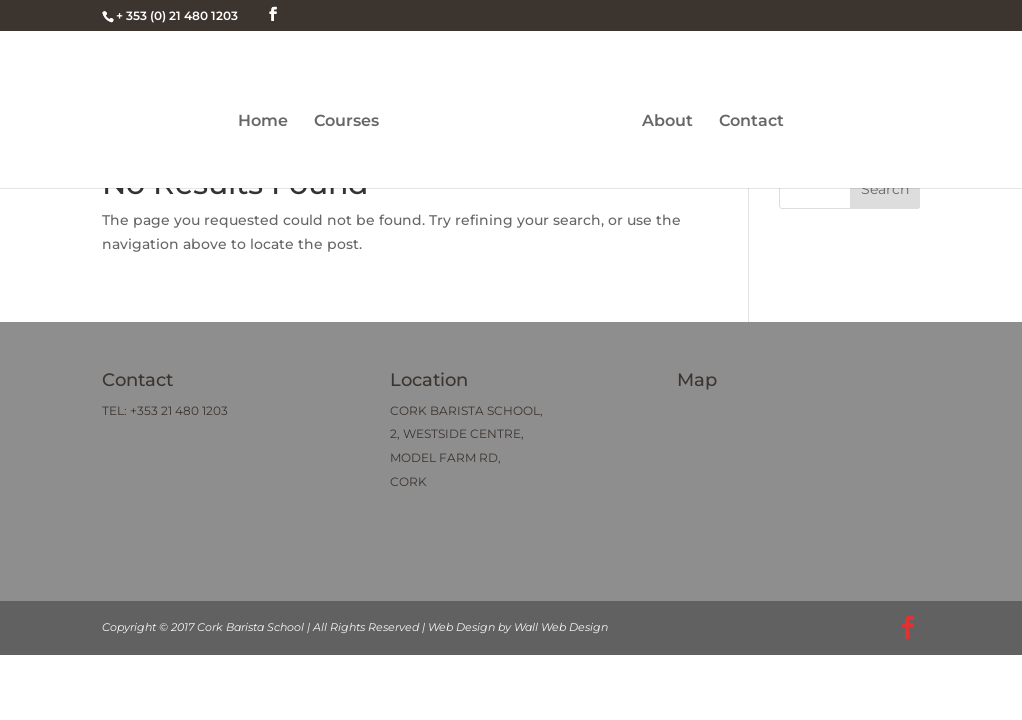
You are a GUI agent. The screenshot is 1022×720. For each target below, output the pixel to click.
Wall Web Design (561, 627)
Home (263, 122)
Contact (751, 122)
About (667, 122)
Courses (346, 122)
